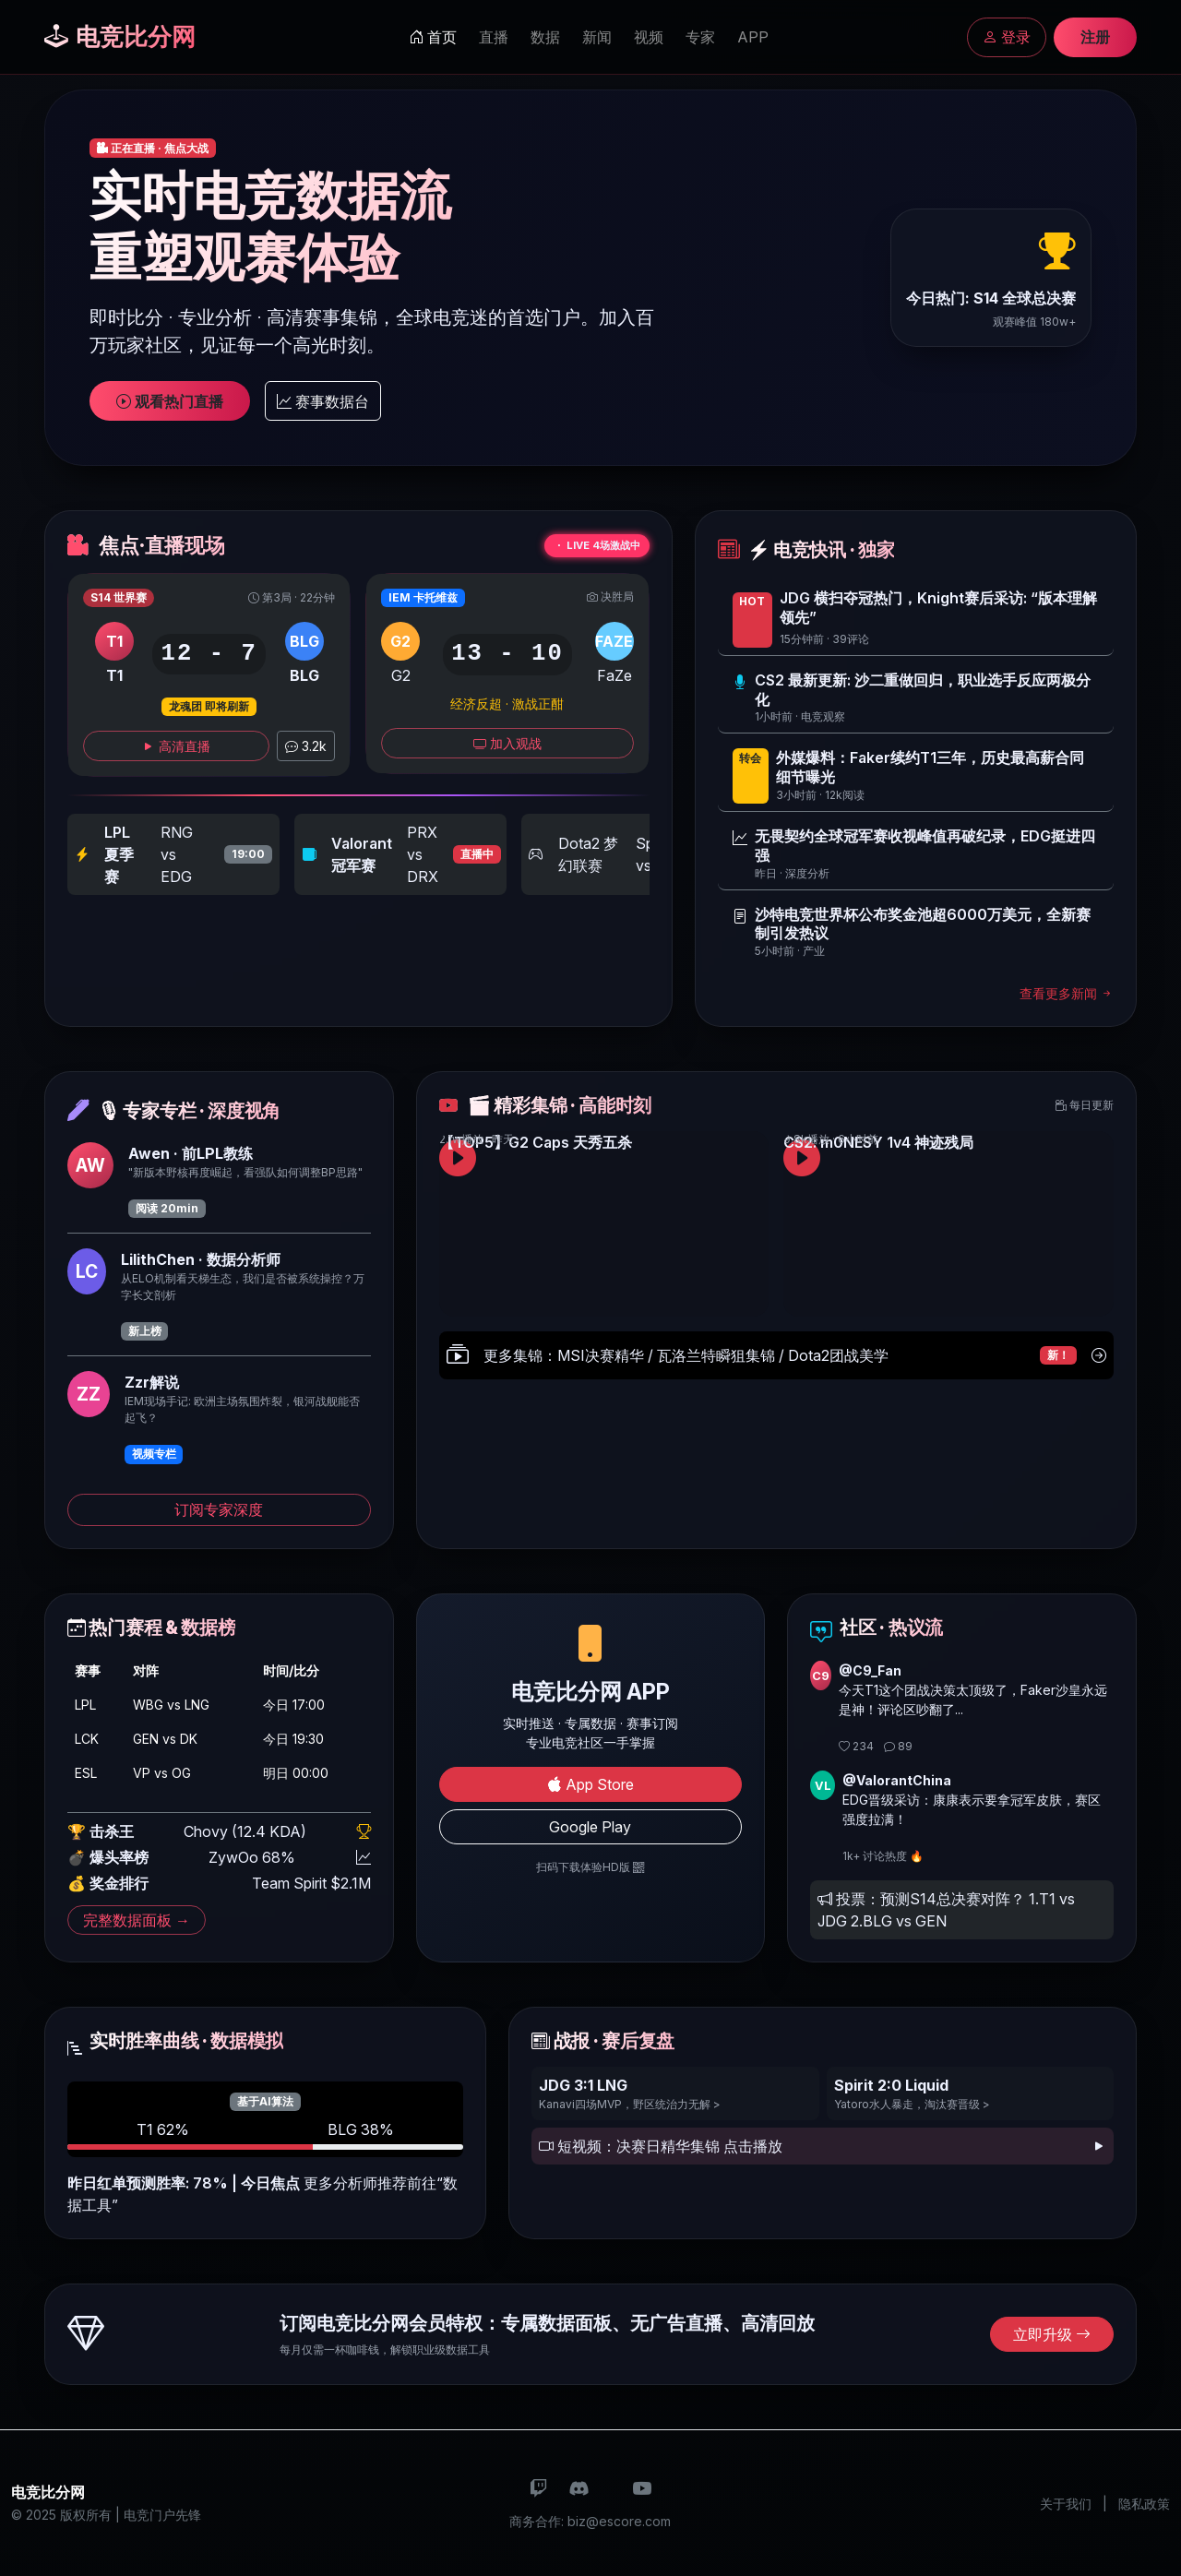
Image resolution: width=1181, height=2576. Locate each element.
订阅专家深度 (218, 1509)
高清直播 (176, 746)
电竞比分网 (120, 36)
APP (753, 37)
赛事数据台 (323, 401)
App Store (590, 1784)
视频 (648, 37)
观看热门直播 (169, 401)
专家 (700, 37)
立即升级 (1052, 2334)
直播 (493, 37)
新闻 (597, 37)
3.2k (306, 746)
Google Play (590, 1827)
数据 (545, 37)
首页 (433, 37)
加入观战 (507, 743)
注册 (1095, 37)
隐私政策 (1144, 2503)
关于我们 (1066, 2503)
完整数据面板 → (136, 1920)
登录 (1007, 37)
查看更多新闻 (1067, 993)
